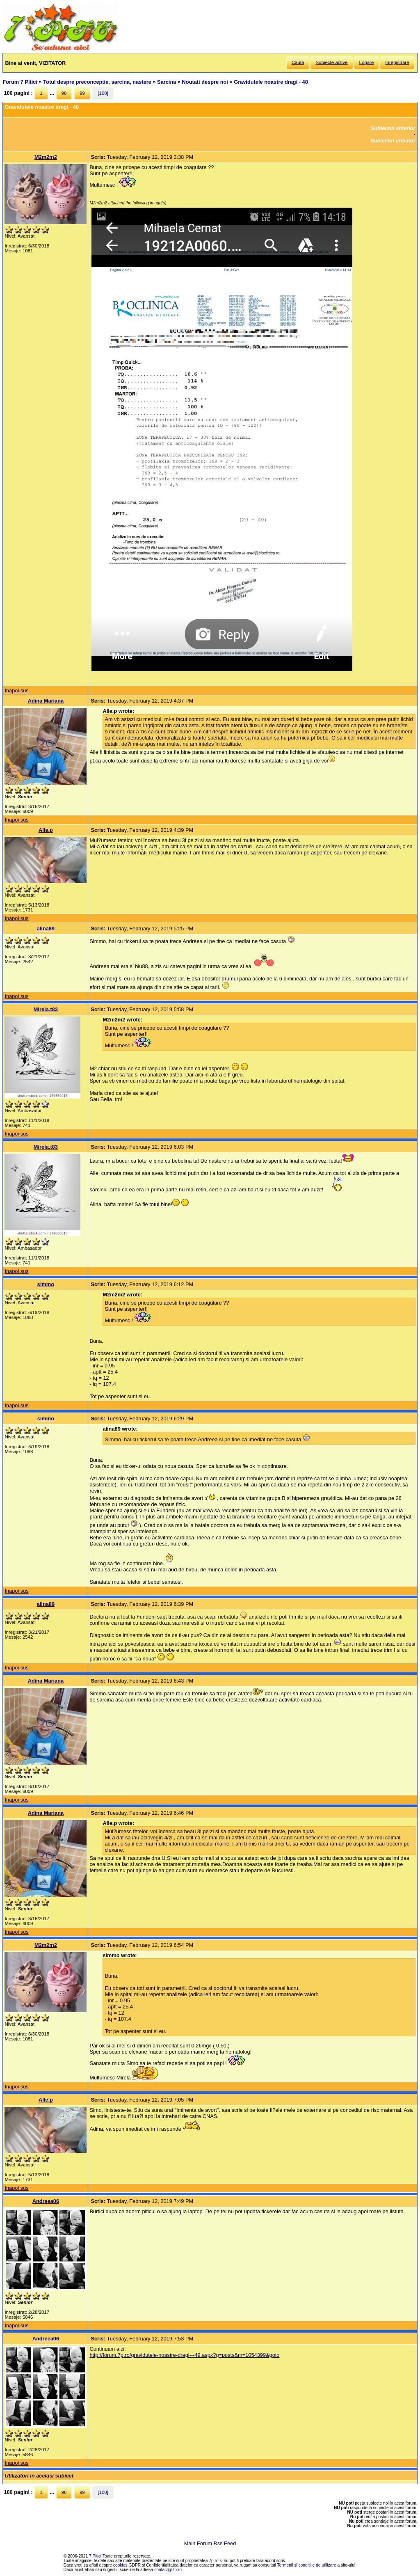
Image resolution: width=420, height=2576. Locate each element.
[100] (103, 93)
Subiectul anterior (393, 128)
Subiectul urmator (392, 140)
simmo (45, 1284)
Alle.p (46, 830)
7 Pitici (95, 2556)
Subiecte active (331, 62)
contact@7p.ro (168, 2569)
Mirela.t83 (46, 1009)
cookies (120, 2565)
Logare (366, 62)
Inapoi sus (16, 690)
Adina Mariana (46, 701)
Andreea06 (45, 2201)
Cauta (298, 62)
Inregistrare (397, 62)
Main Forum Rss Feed (210, 2543)
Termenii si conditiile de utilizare (306, 2565)
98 (64, 93)
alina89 (46, 928)
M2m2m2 (45, 157)
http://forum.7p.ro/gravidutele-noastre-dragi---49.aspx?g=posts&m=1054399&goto (184, 2355)
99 (82, 93)
